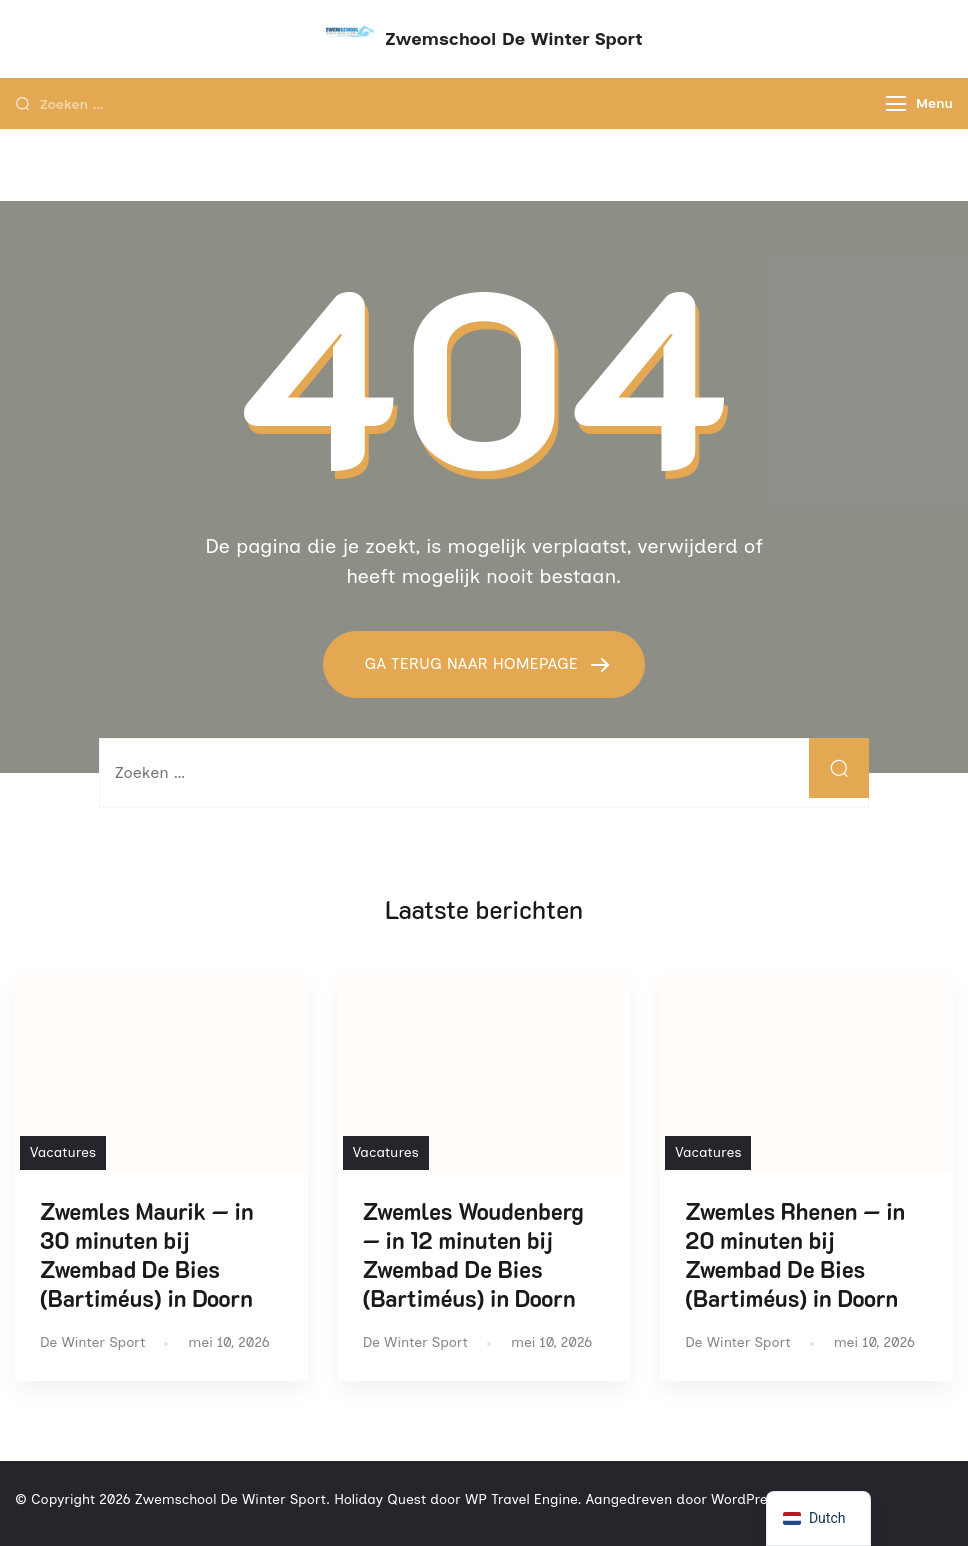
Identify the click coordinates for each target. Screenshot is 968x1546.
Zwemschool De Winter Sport (513, 39)
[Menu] (896, 103)
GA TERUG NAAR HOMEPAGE (473, 663)
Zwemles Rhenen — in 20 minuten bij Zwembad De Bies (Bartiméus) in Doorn (795, 1255)
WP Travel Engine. (523, 1499)
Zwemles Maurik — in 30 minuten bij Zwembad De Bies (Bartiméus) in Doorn (147, 1255)
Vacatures (63, 1152)
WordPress (746, 1499)
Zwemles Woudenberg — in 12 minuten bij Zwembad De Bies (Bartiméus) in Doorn (473, 1255)
